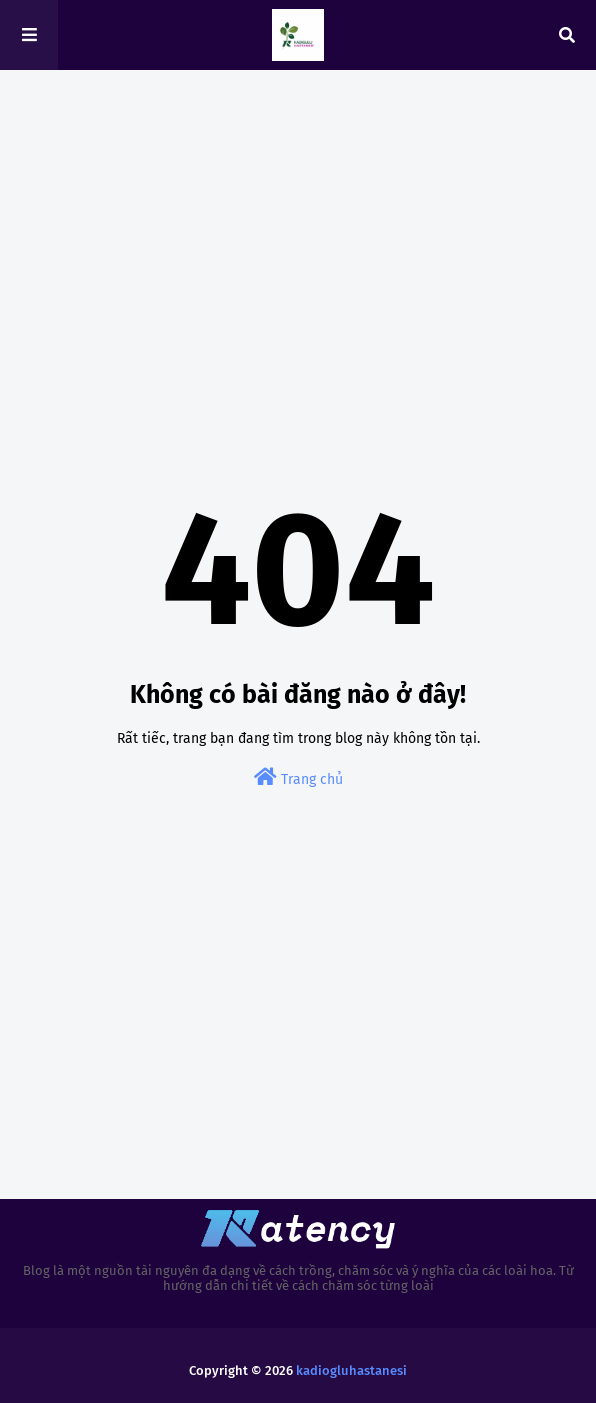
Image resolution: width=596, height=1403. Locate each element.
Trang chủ (298, 777)
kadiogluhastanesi (351, 1370)
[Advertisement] (298, 240)
